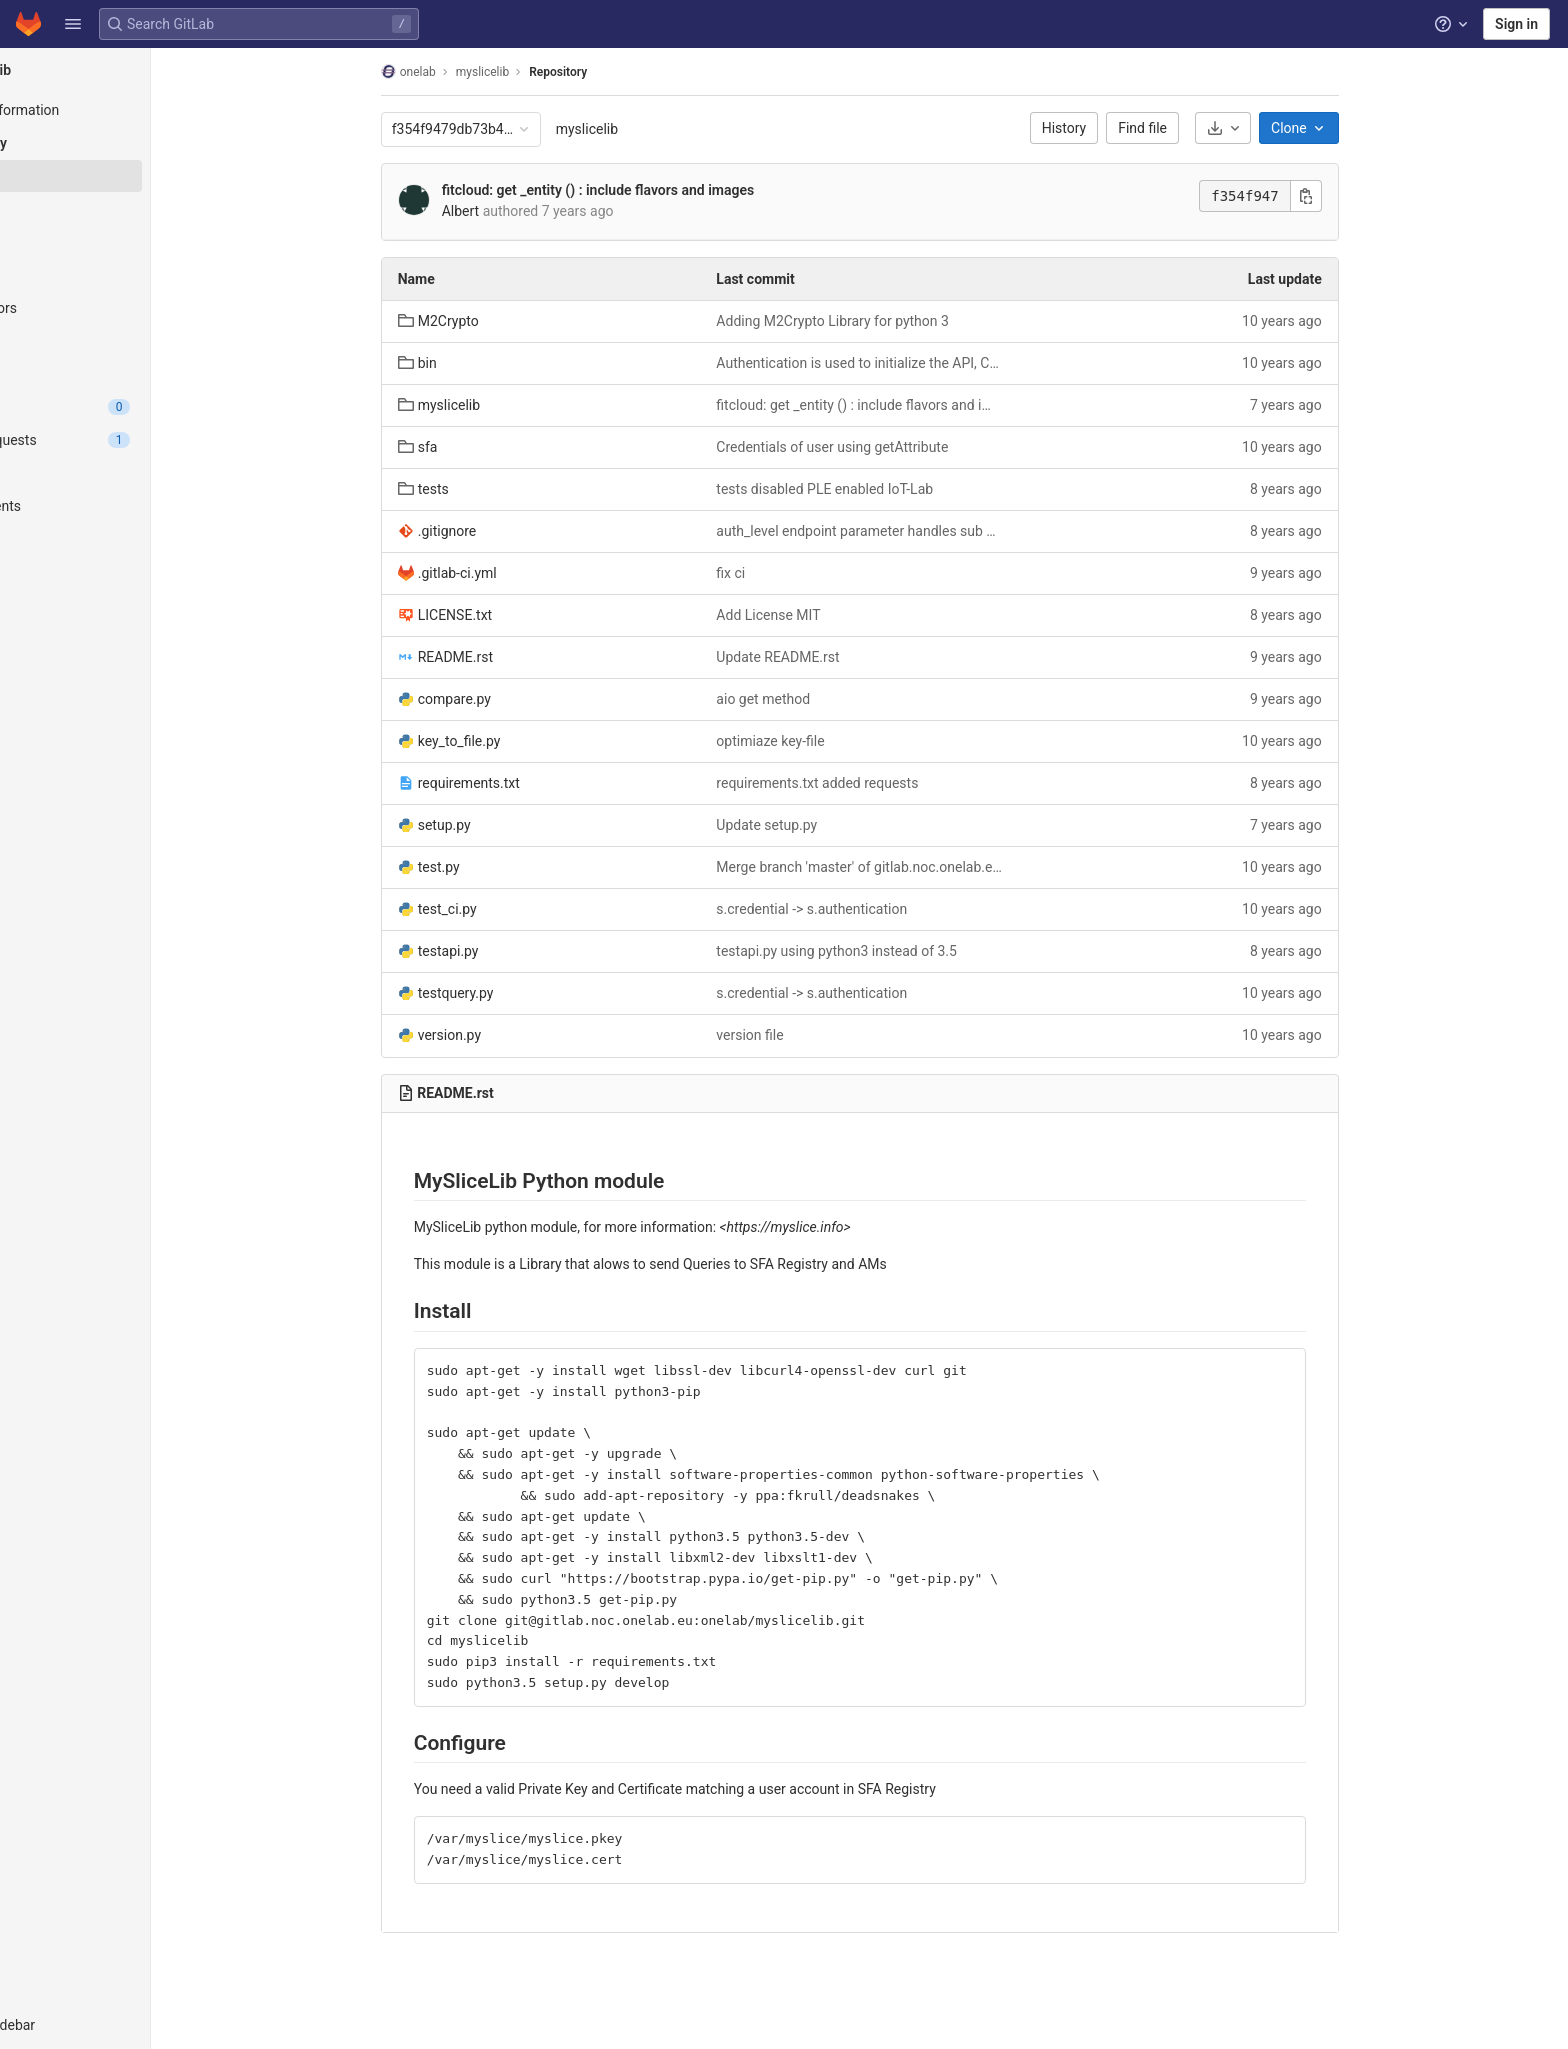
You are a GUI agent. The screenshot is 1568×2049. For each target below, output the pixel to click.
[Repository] (127, 143)
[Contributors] (127, 308)
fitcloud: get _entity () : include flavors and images (650, 190)
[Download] (1275, 128)
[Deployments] (127, 506)
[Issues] (127, 407)
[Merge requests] (127, 440)
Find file (1195, 128)
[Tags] (127, 275)
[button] (73, 24)
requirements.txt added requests (870, 783)
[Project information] (127, 110)
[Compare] (127, 374)
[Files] (127, 176)
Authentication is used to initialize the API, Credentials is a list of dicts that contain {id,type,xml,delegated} (912, 363)
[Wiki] (127, 605)
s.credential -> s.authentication (864, 909)
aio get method (816, 699)
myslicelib (639, 129)
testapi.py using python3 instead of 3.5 (889, 951)
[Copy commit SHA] (1358, 196)
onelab (460, 71)
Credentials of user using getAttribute (885, 447)
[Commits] (127, 209)
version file (802, 1035)
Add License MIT (821, 615)
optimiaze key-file (823, 741)
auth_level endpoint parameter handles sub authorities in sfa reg (912, 531)
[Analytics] (127, 572)
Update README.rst (830, 657)
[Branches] (127, 242)
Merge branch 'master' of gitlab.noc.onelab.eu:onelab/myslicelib (912, 867)
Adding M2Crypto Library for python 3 (885, 321)
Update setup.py (819, 825)
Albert (513, 211)
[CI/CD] (127, 473)
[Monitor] (127, 539)
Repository (610, 72)
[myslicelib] (128, 70)
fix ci (783, 573)
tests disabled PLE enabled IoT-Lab (877, 489)
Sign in (1516, 24)
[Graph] (127, 341)
